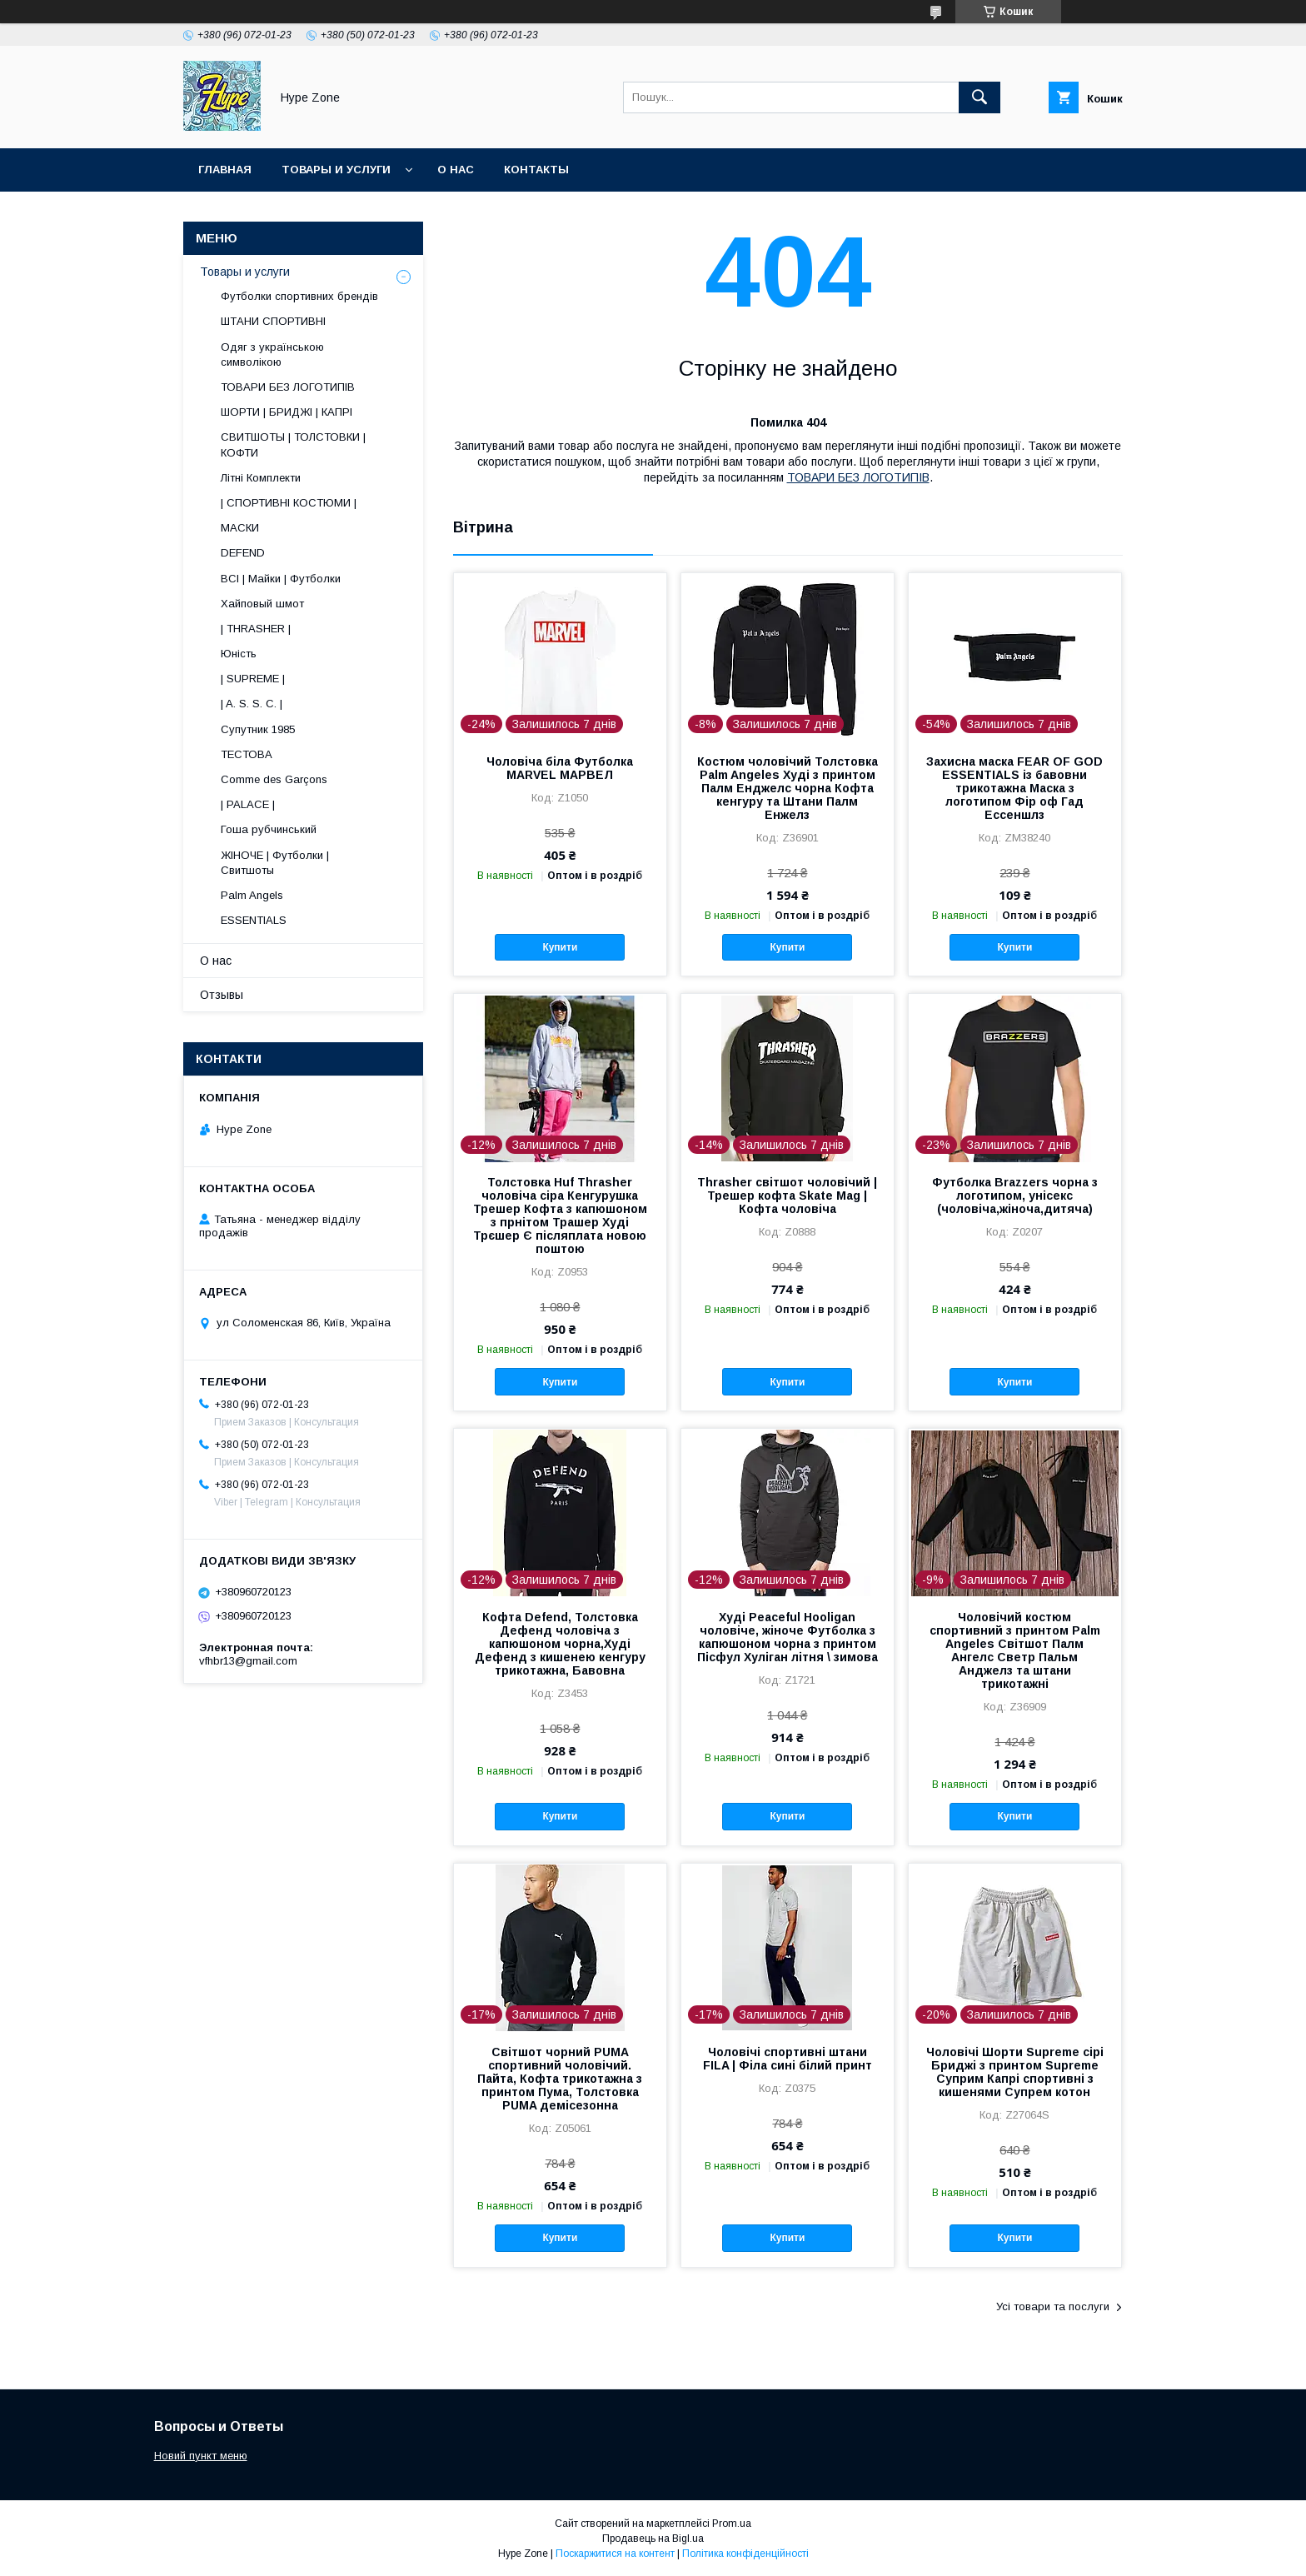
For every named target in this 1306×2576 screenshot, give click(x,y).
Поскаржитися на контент (615, 2553)
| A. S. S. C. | (251, 703)
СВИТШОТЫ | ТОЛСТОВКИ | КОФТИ (293, 444)
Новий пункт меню (200, 2455)
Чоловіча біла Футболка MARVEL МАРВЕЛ (559, 768)
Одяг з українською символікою (272, 354)
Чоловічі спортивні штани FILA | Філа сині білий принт (787, 2058)
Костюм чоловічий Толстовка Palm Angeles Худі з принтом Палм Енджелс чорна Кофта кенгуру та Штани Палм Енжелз (787, 788)
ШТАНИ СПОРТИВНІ (273, 321)
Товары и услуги (336, 169)
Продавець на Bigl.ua (653, 2538)
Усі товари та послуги (1052, 2306)
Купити (559, 947)
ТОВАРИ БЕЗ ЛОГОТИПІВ (858, 477)
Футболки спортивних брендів (299, 296)
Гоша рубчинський (269, 829)
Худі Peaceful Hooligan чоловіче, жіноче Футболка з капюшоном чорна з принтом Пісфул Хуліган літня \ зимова (787, 1637)
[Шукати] (979, 97)
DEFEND (243, 553)
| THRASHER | (256, 628)
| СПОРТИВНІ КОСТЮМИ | (288, 503)
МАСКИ (240, 528)
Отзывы (221, 994)
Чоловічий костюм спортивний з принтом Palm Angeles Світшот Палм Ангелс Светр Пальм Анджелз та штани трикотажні (1015, 1650)
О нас (455, 169)
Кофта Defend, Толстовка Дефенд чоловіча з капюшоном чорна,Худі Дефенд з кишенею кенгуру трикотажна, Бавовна (560, 1643)
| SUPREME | (253, 678)
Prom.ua (731, 2523)
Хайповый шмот (262, 603)
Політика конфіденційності (745, 2553)
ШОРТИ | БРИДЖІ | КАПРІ (286, 412)
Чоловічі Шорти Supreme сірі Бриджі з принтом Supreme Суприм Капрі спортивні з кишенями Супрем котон (1015, 2072)
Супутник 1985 (258, 729)
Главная (225, 169)
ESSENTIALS (254, 920)
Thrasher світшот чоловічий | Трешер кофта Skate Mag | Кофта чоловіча (787, 1196)
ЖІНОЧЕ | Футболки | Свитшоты (275, 862)
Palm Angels (252, 895)
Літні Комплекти (261, 478)
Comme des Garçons (274, 779)
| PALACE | (248, 804)
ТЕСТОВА (246, 754)
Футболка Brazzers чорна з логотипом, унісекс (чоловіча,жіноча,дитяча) (1015, 1196)
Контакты (536, 169)
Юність (239, 653)
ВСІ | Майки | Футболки (281, 578)
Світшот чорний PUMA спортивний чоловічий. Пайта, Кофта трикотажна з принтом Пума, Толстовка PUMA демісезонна (559, 2078)
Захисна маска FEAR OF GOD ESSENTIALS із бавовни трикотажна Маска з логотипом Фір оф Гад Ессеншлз (1014, 788)
